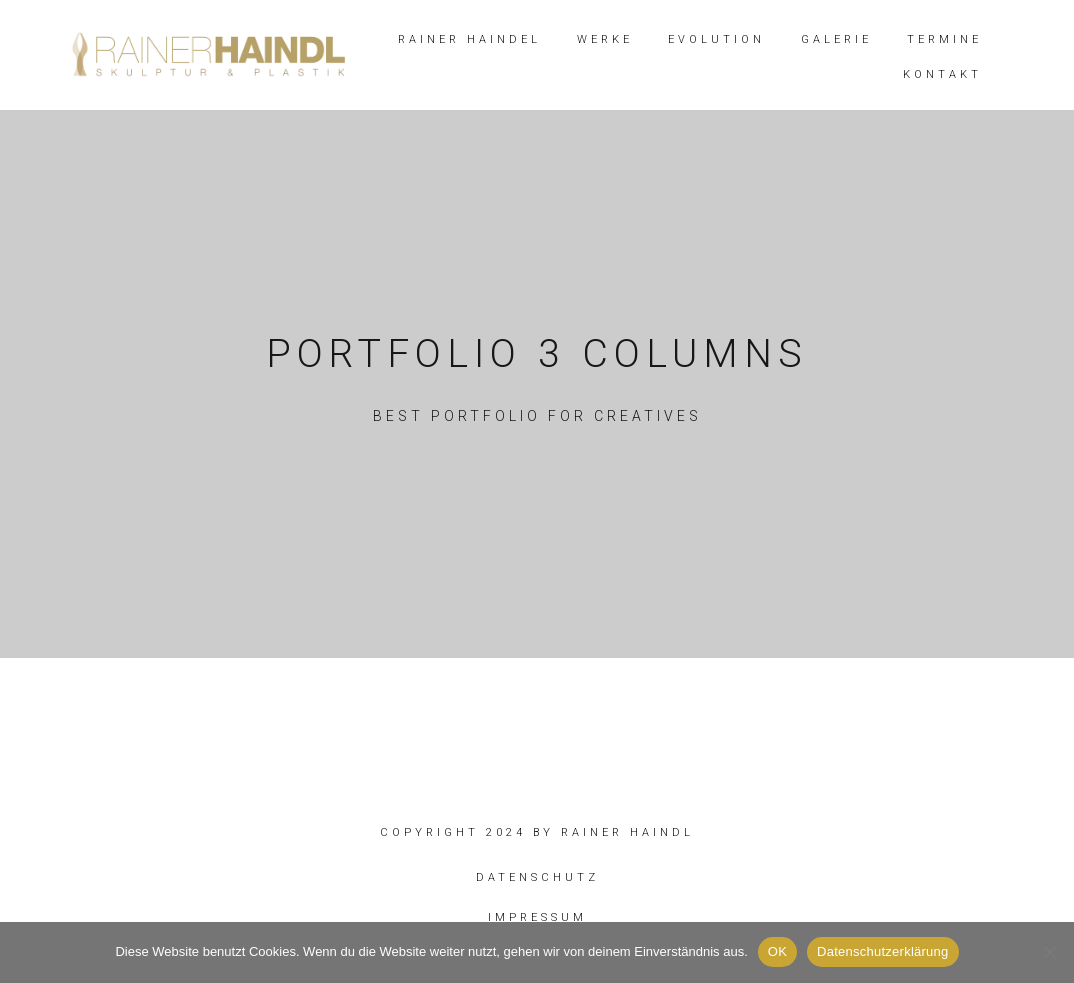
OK (777, 951)
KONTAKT (942, 74)
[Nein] (1049, 952)
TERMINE (944, 39)
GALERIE (836, 39)
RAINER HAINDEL (469, 39)
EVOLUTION (716, 39)
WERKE (605, 39)
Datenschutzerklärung (882, 951)
